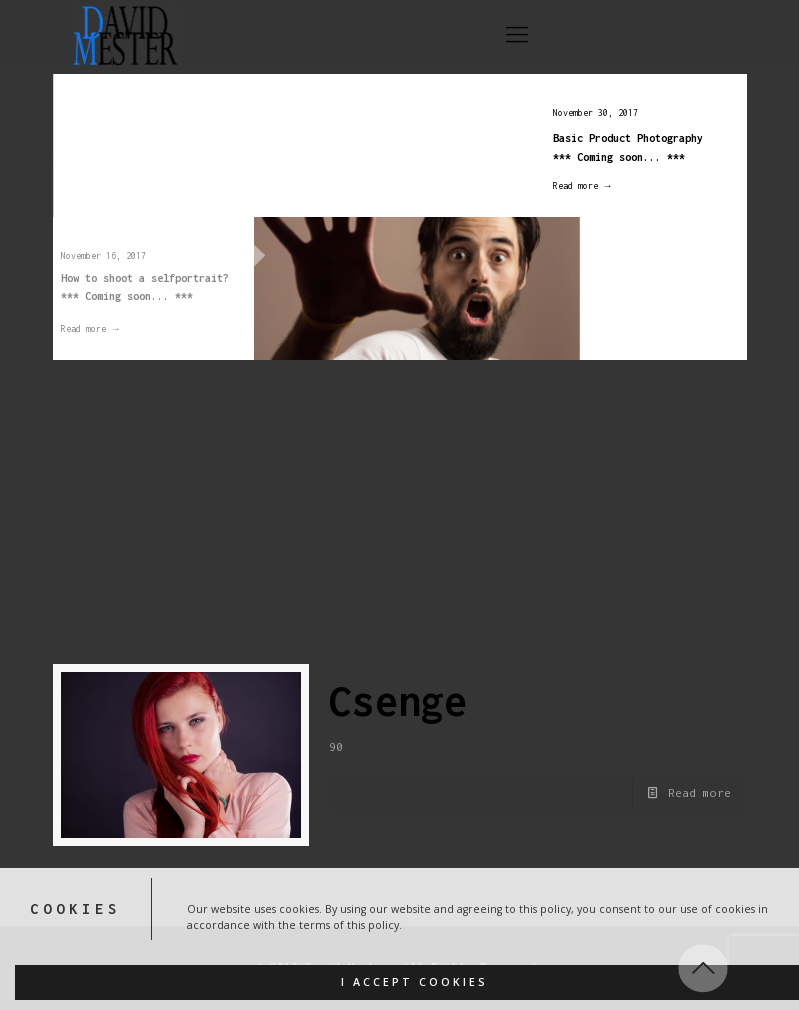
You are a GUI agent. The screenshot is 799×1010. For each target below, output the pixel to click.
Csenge (398, 700)
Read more (699, 792)
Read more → (573, 185)
